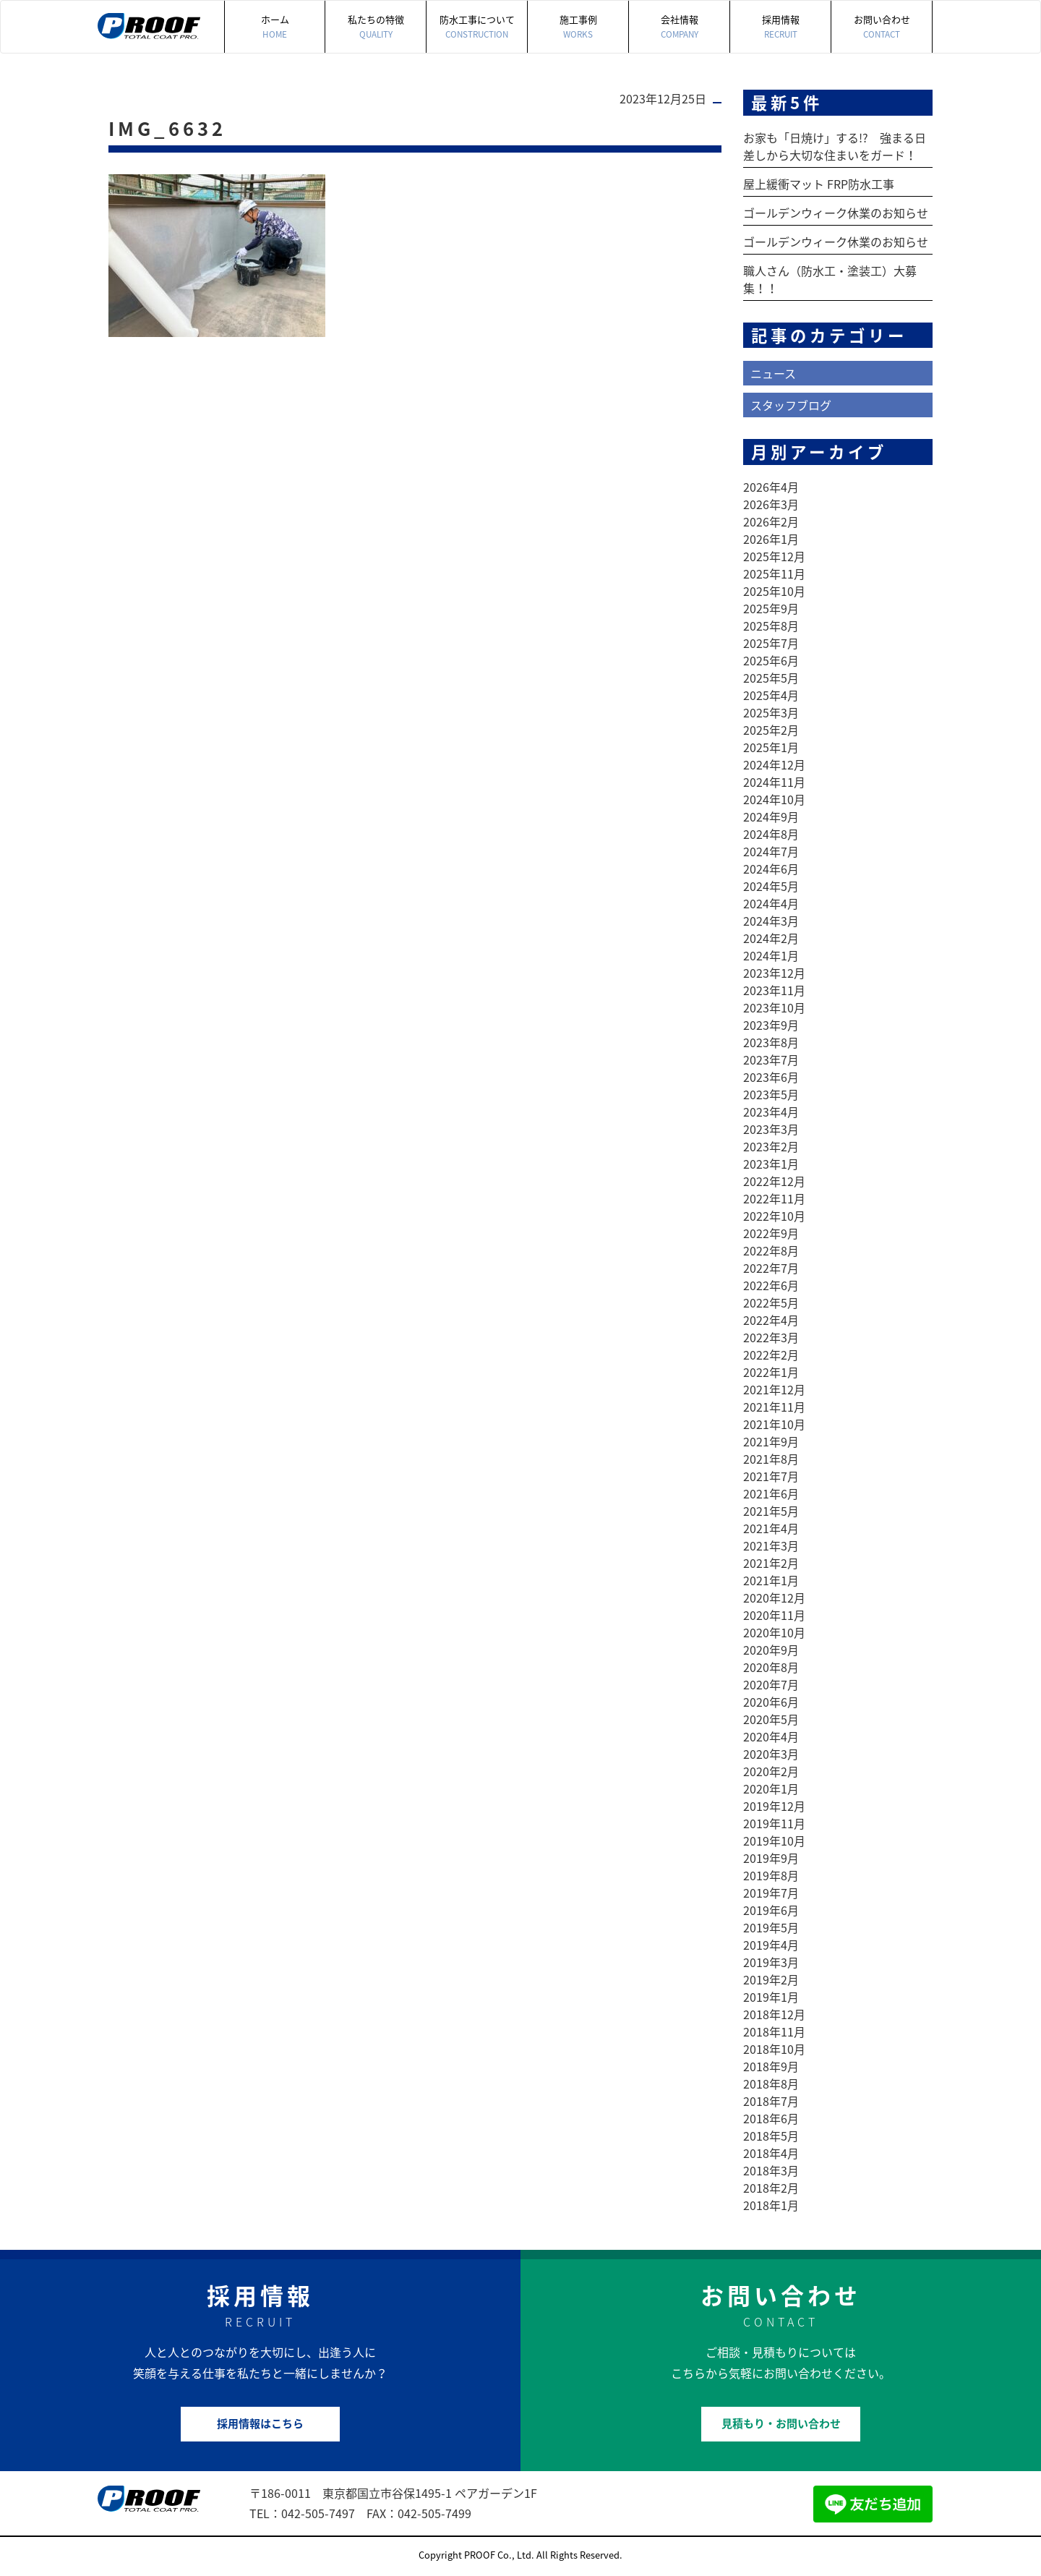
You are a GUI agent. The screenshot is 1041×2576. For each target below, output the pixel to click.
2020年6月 (771, 1701)
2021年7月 (771, 1476)
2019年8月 (771, 1875)
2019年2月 (771, 1979)
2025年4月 (771, 695)
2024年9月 (771, 816)
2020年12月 (774, 1597)
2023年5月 (771, 1094)
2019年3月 (771, 1962)
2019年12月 (774, 1805)
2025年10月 (774, 591)
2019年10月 (774, 1840)
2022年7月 (771, 1267)
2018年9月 (771, 2066)
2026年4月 (771, 486)
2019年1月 (771, 1996)
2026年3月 (771, 504)
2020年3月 (771, 1753)
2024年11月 (774, 781)
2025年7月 (771, 643)
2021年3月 (771, 1545)
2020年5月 (771, 1719)
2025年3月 (771, 712)
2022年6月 (771, 1285)
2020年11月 (774, 1615)
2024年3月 (771, 920)
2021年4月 (771, 1528)
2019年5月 (771, 1927)
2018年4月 (771, 2153)
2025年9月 (771, 608)
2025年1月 (771, 747)
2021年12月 (774, 1389)
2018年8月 (771, 2083)
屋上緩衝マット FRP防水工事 (818, 183)
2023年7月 (771, 1059)
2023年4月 (771, 1111)
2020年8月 (771, 1667)
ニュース (773, 373)
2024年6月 (771, 868)
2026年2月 (771, 521)
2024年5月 (771, 886)
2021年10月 (774, 1424)
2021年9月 (771, 1441)
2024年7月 (771, 851)
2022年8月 (771, 1250)
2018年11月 (774, 2031)
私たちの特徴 (375, 27)
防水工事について (476, 27)
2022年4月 (771, 1319)
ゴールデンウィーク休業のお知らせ (835, 212)
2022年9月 (771, 1233)
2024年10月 (774, 799)
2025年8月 (771, 625)
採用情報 (780, 27)
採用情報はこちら (260, 2423)
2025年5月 (771, 677)
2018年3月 (771, 2170)
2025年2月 (771, 729)
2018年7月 (771, 2101)
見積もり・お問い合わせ (781, 2423)
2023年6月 (771, 1077)
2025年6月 (771, 660)
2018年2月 (771, 2187)
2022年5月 (771, 1302)
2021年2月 (771, 1562)
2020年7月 (771, 1684)
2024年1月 (771, 955)
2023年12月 (774, 972)
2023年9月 (771, 1024)
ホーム (275, 27)
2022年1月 (771, 1372)
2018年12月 (774, 2014)
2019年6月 (771, 1910)
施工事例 (578, 27)
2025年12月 (774, 556)
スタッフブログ (790, 405)
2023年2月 (771, 1146)
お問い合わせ (881, 27)
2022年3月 (771, 1337)
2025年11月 (774, 573)
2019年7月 (771, 1892)
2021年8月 (771, 1458)
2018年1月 (771, 2205)
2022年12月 (774, 1181)
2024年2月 (771, 938)
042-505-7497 (318, 2513)
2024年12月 (774, 764)
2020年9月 (771, 1649)
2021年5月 (771, 1510)
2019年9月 (771, 1858)
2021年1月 (771, 1580)
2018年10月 (774, 2048)
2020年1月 (771, 1788)
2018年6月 (771, 2118)
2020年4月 (771, 1736)
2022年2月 (771, 1354)
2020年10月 (774, 1632)
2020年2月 (771, 1771)
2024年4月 (771, 903)
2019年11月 (774, 1823)
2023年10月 (774, 1007)
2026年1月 (771, 538)
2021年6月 (771, 1493)
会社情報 (679, 27)
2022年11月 (774, 1198)
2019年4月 (771, 1944)
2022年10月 (774, 1215)
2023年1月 (771, 1163)
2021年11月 (774, 1406)
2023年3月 (771, 1129)
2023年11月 (774, 990)
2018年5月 (771, 2135)
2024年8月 (771, 834)
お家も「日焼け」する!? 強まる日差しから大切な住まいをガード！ (834, 146)
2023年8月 (771, 1042)
